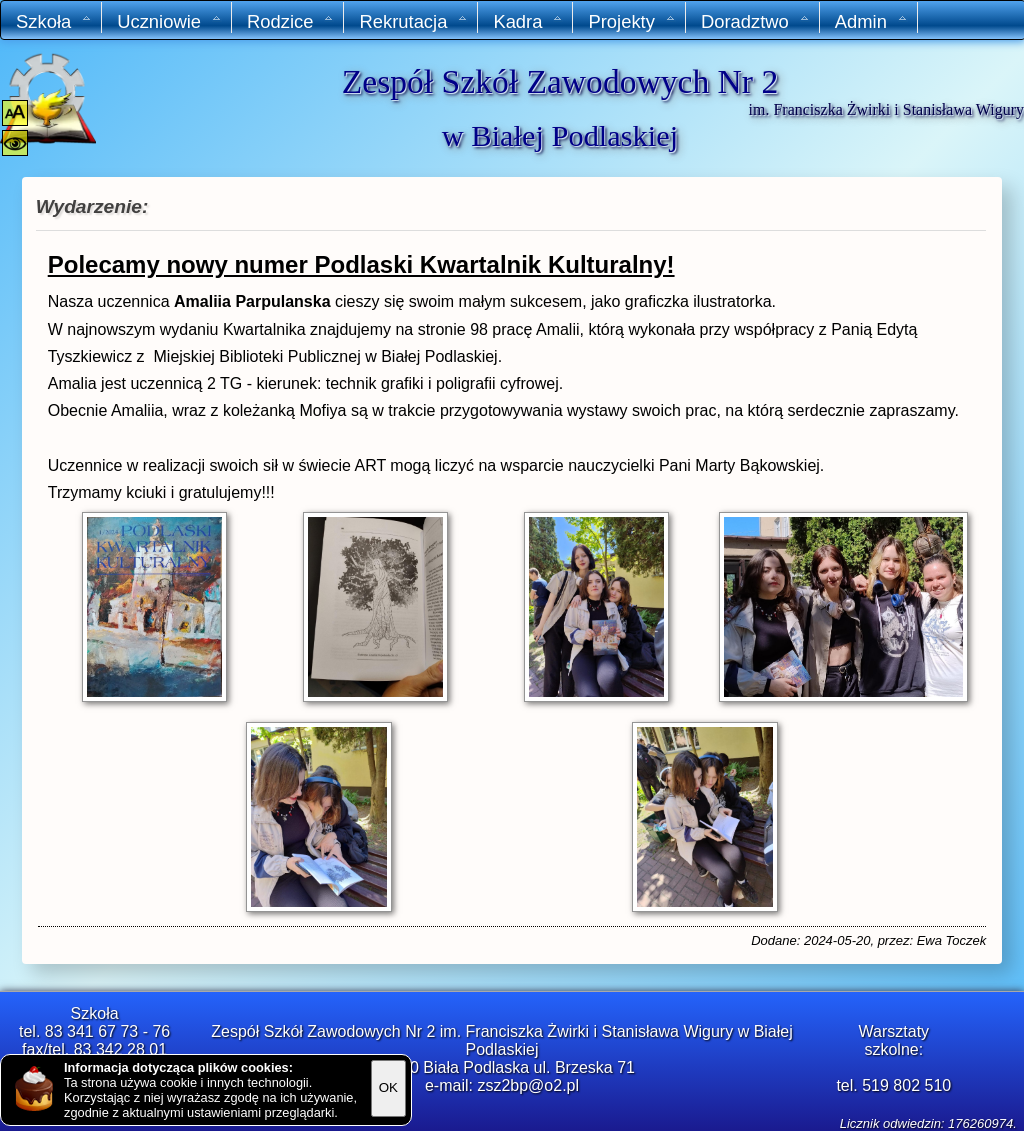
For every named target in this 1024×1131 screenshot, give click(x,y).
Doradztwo (755, 21)
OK (388, 1087)
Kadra (528, 21)
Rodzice (290, 21)
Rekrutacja (413, 21)
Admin (871, 21)
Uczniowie (169, 21)
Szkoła (54, 21)
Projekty (631, 21)
